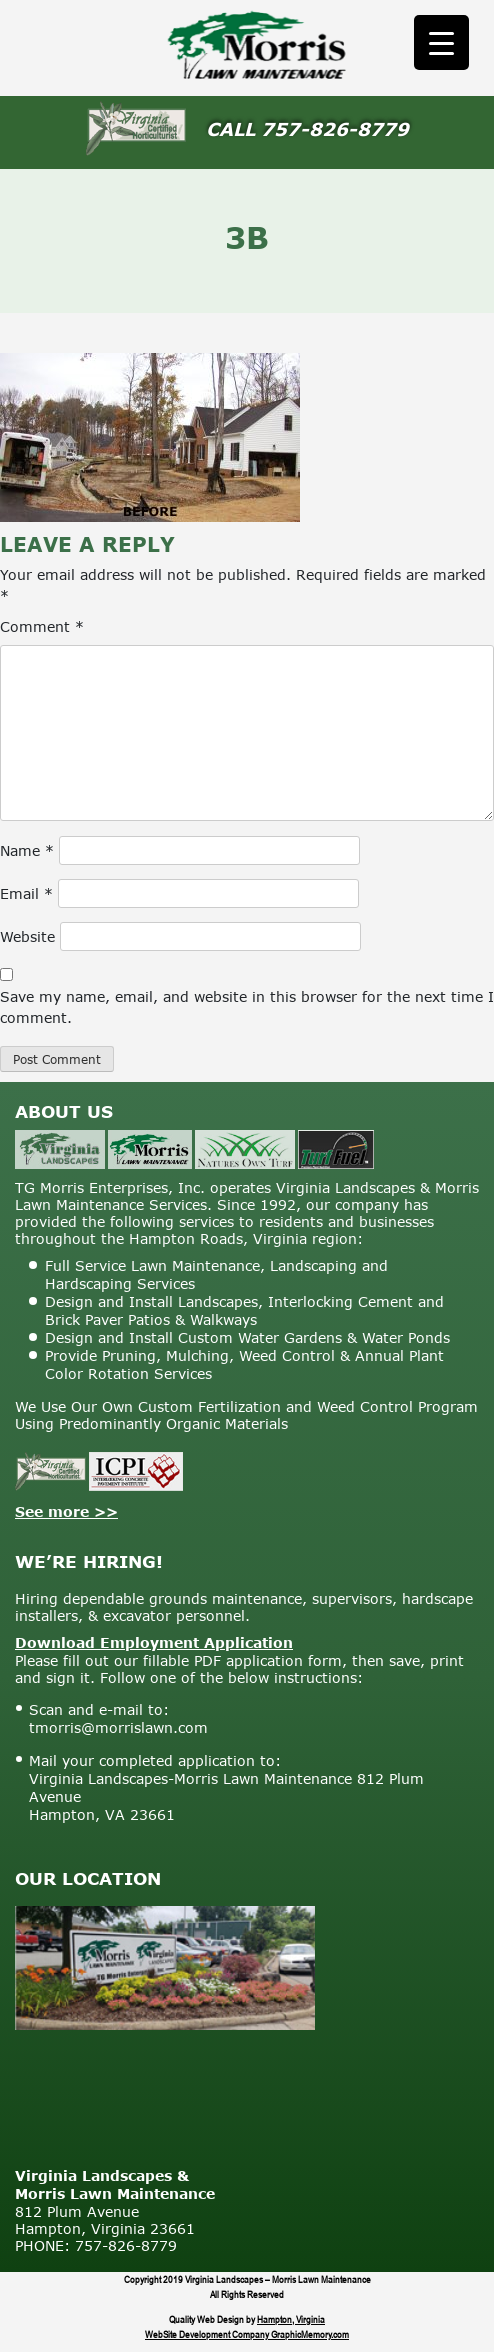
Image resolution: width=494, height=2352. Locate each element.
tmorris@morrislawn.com (118, 1727)
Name (27, 850)
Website (27, 936)
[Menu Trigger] (441, 42)
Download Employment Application (154, 1642)
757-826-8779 (335, 129)
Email (26, 893)
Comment (42, 626)
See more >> (66, 1511)
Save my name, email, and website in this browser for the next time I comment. (247, 1007)
